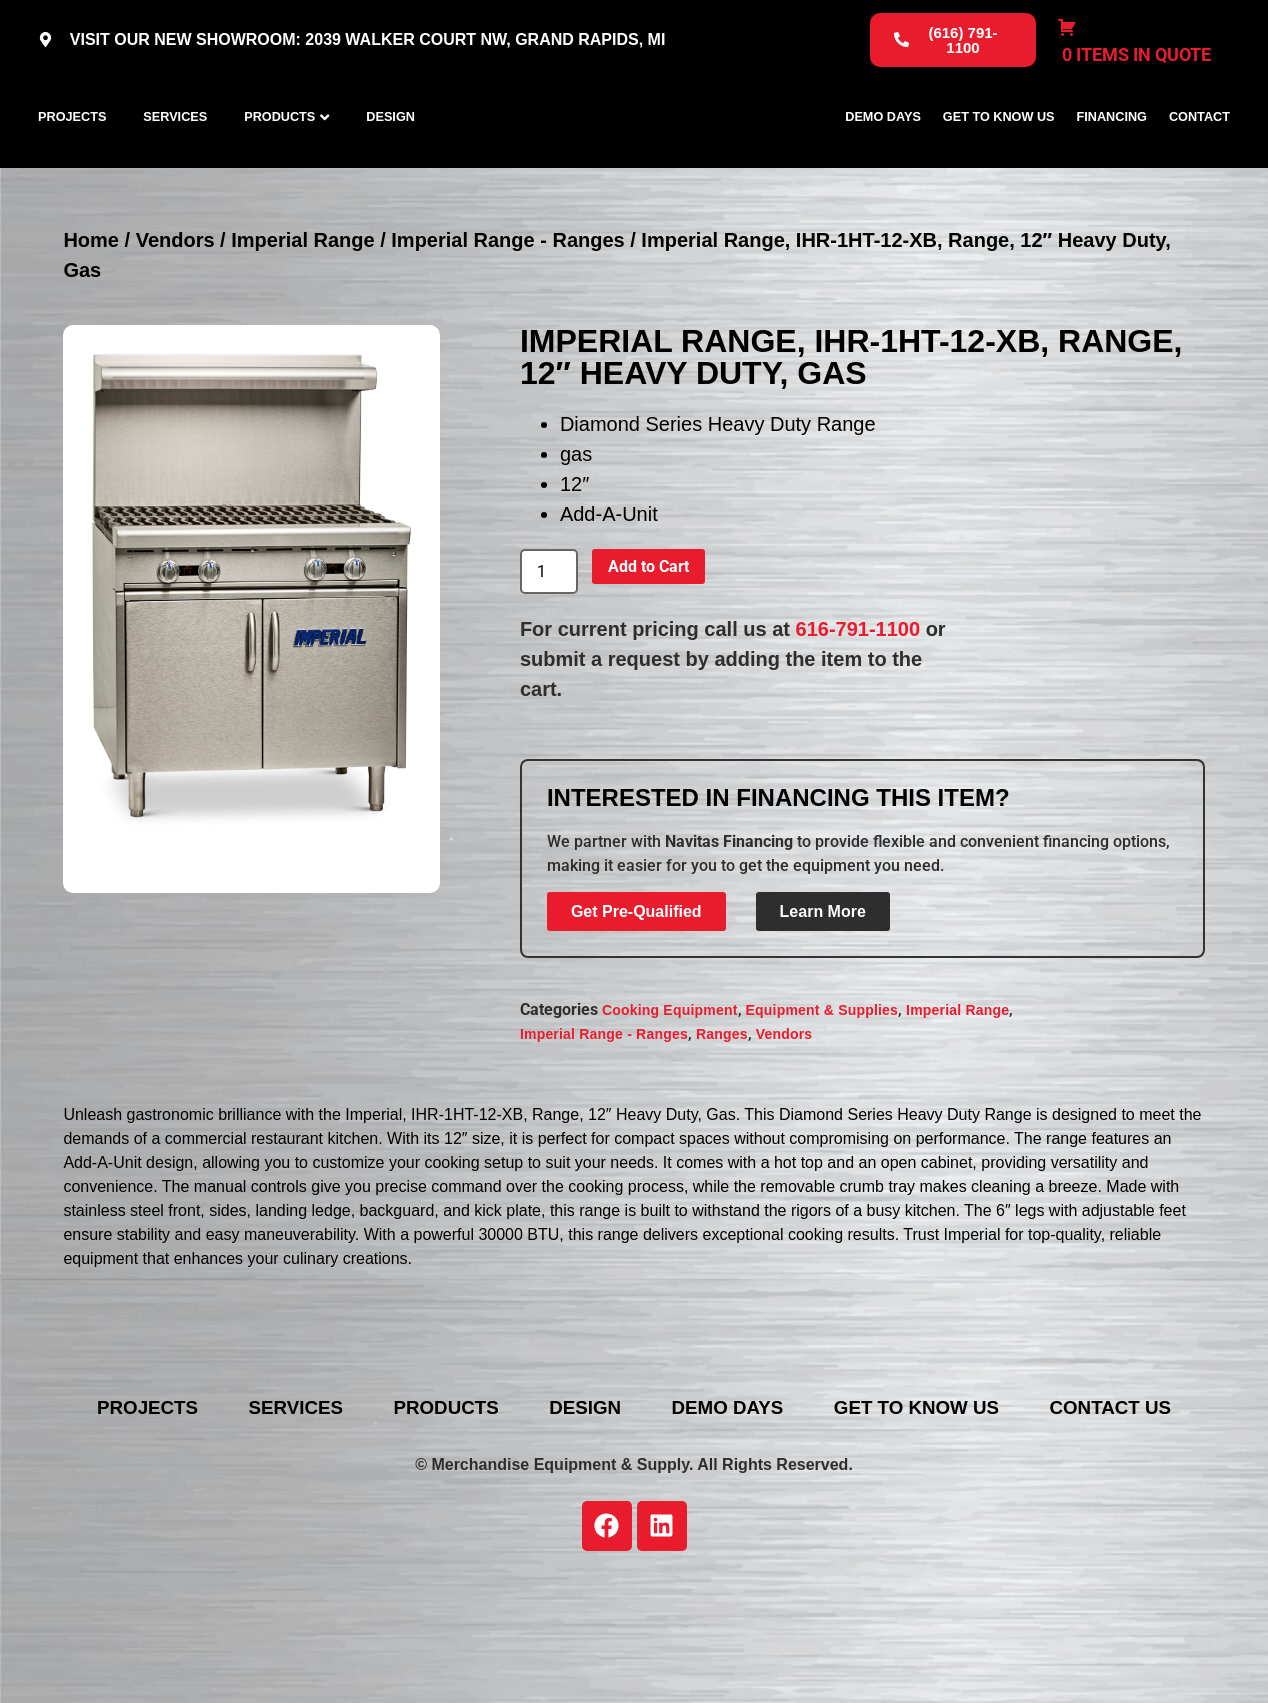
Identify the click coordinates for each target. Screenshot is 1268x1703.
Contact (1199, 161)
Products (279, 161)
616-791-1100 (858, 717)
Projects (72, 161)
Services (175, 161)
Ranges (722, 1122)
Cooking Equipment (670, 1098)
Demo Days (883, 161)
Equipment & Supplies (822, 1098)
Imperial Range (302, 328)
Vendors (175, 328)
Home (91, 328)
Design (390, 161)
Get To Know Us (999, 161)
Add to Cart (648, 654)
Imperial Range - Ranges (507, 328)
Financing (1112, 161)
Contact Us (649, 1526)
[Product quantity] (549, 660)
